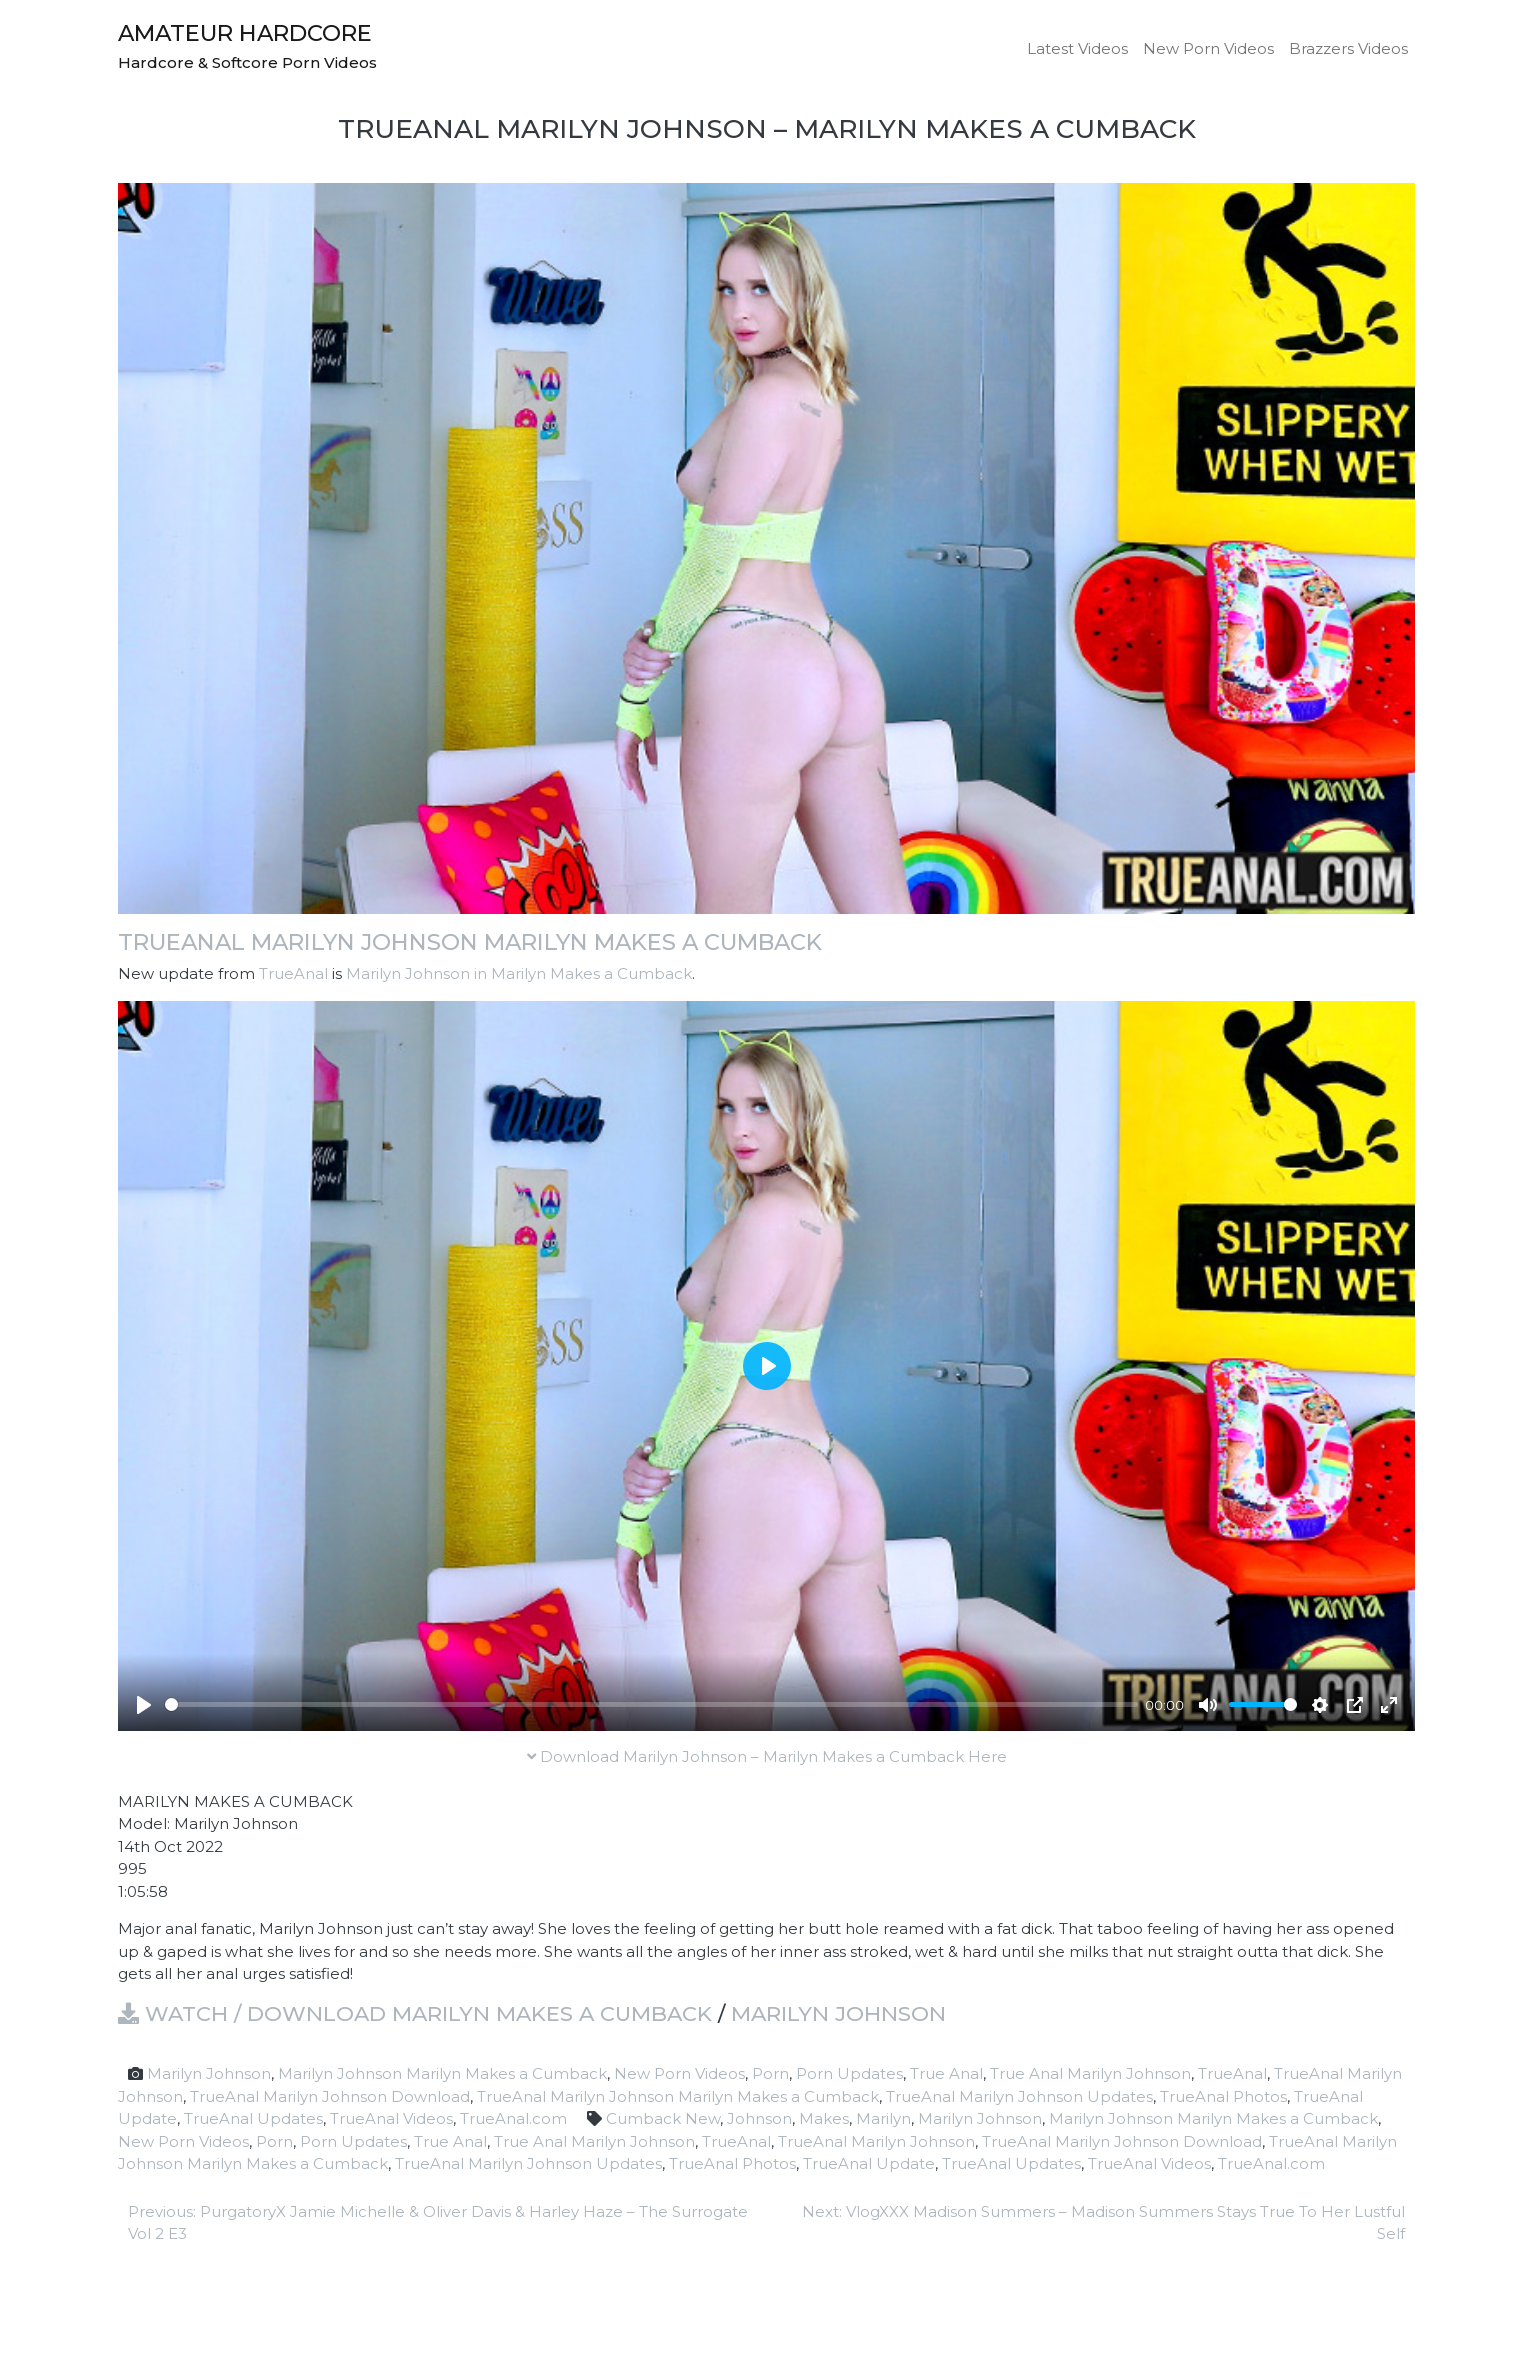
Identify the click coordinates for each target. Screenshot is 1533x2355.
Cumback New (663, 2118)
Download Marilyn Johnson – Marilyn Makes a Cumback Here (767, 1756)
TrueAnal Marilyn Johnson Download (330, 2096)
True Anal (946, 2073)
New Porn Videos (1208, 48)
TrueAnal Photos (1223, 2096)
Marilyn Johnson (838, 2013)
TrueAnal (293, 973)
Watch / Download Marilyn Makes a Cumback (415, 2013)
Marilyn (883, 2118)
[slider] (651, 1704)
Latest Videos (1077, 48)
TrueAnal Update (869, 2163)
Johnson (759, 2118)
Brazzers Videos (1348, 48)
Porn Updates (849, 2073)
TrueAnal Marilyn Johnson (876, 2141)
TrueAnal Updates (253, 2118)
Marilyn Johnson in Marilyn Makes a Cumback (519, 973)
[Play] (144, 1705)
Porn (770, 2073)
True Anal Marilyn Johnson (1090, 2073)
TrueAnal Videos (391, 2118)
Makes (824, 2118)
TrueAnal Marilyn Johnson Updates (1019, 2096)
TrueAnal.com (513, 2118)
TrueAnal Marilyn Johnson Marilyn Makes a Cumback (470, 942)
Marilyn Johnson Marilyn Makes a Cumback (442, 2073)
